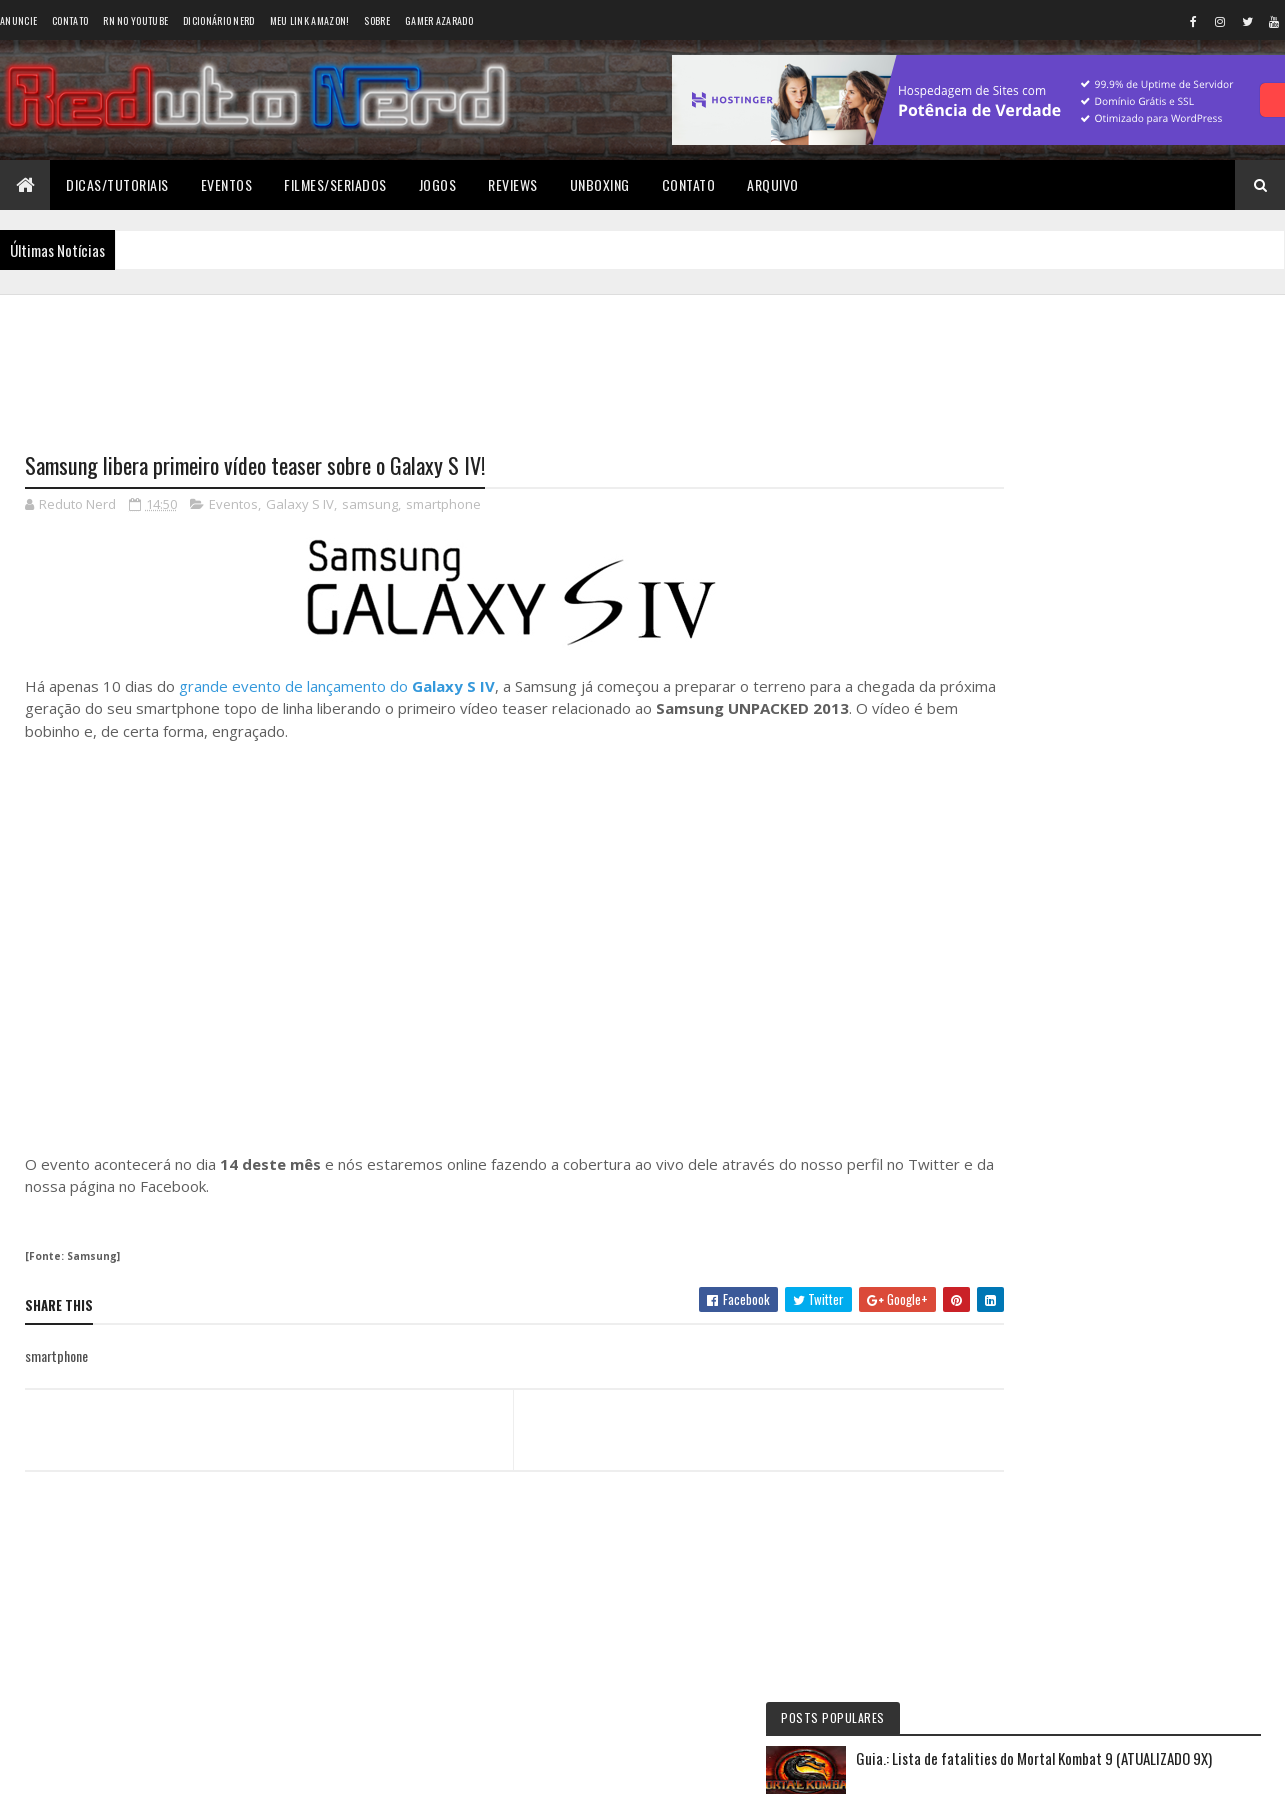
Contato (70, 20)
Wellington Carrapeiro (1080, 941)
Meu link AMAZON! (310, 20)
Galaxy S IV (300, 506)
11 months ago (1180, 821)
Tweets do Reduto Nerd (1118, 1222)
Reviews (513, 184)
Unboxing (600, 184)
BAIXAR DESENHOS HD (1078, 1025)
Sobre (377, 20)
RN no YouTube (135, 20)
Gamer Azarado (439, 20)
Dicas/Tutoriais (117, 184)
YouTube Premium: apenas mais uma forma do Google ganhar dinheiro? (1155, 658)
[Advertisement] (479, 361)
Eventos (227, 184)
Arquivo (773, 184)
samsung (370, 506)
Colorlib (101, 1766)
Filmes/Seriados (335, 184)
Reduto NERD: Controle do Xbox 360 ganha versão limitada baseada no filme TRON (1100, 814)
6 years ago (1118, 905)
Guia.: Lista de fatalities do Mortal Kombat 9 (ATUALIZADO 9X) (1152, 403)
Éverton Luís (1050, 857)
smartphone (443, 506)
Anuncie (18, 20)
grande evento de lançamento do (337, 687)
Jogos (438, 184)
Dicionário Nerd (219, 20)
